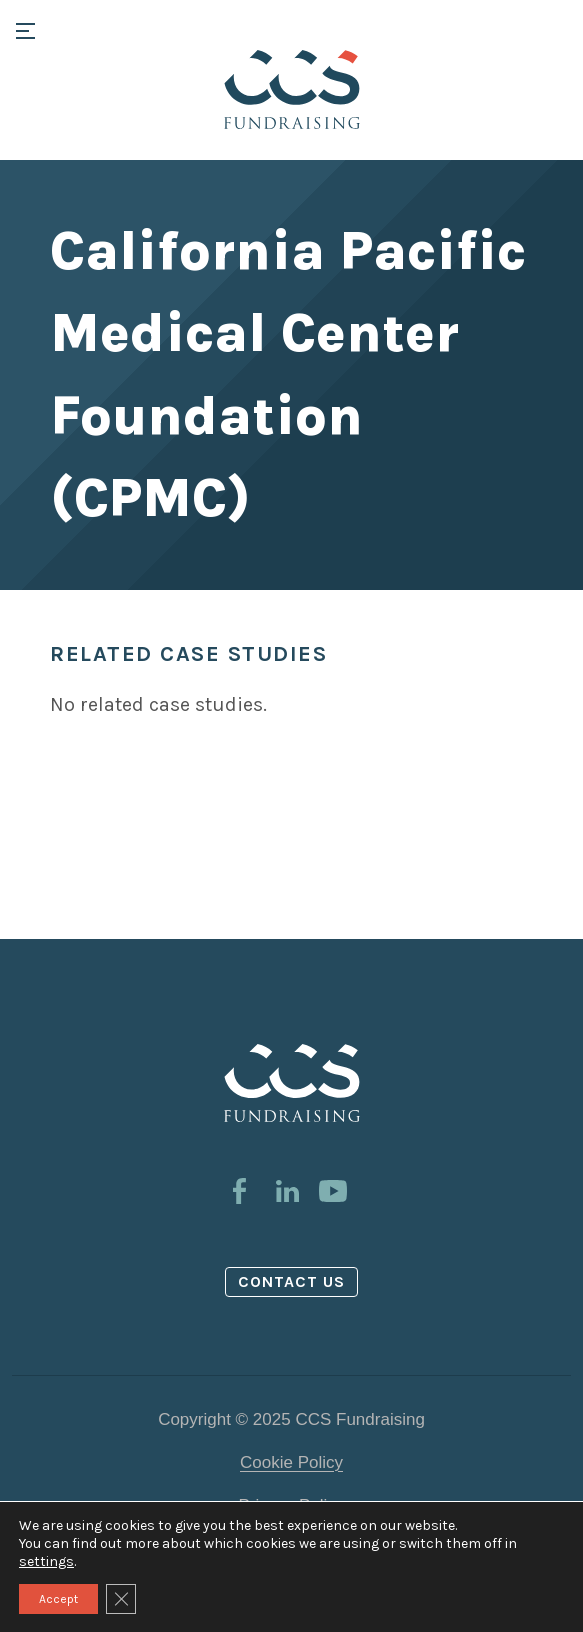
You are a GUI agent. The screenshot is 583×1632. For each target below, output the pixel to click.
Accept (58, 1599)
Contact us (292, 1281)
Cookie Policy (291, 1462)
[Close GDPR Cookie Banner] (121, 1599)
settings (46, 1561)
